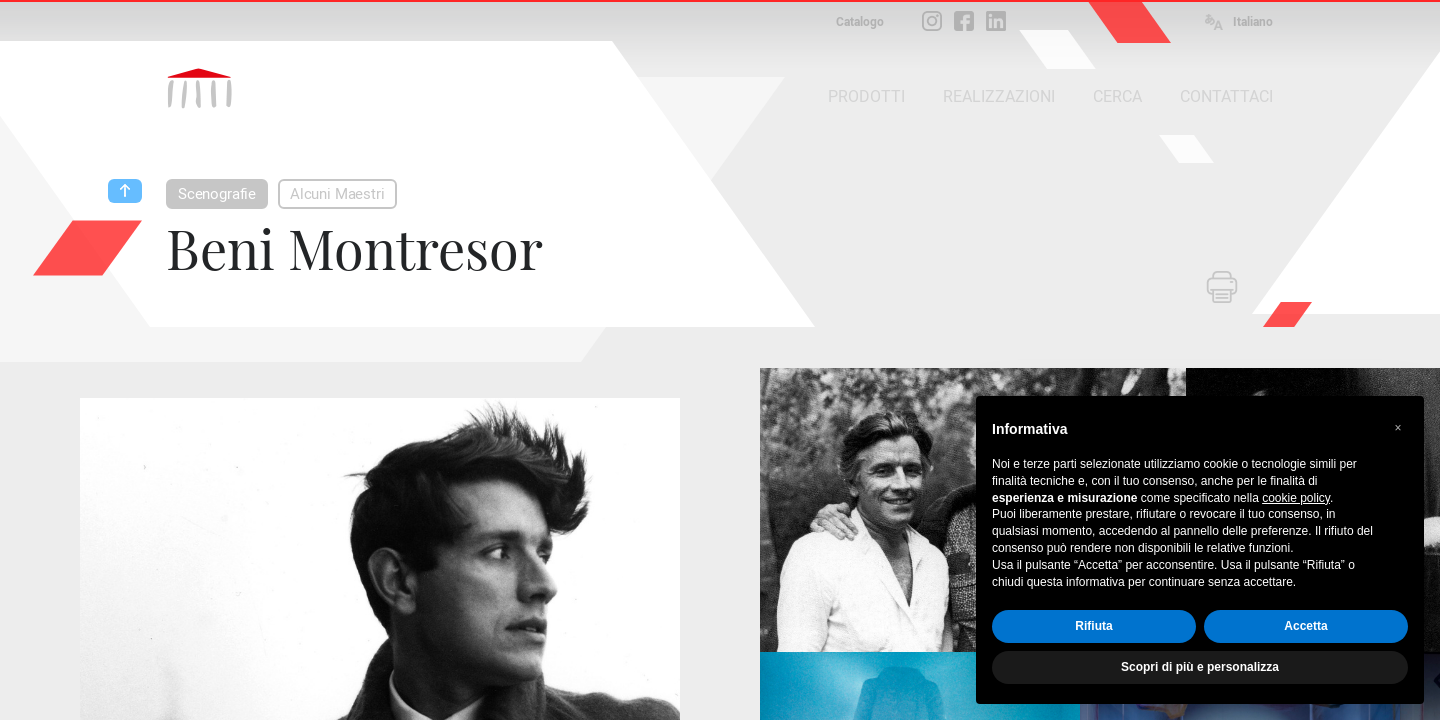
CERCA (1117, 96)
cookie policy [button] (1296, 498)
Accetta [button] (1305, 626)
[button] (1398, 428)
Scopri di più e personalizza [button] (1200, 667)
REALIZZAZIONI (999, 96)
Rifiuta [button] (1093, 626)
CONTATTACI (1226, 96)
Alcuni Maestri (337, 194)
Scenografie (217, 194)
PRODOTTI (866, 96)
